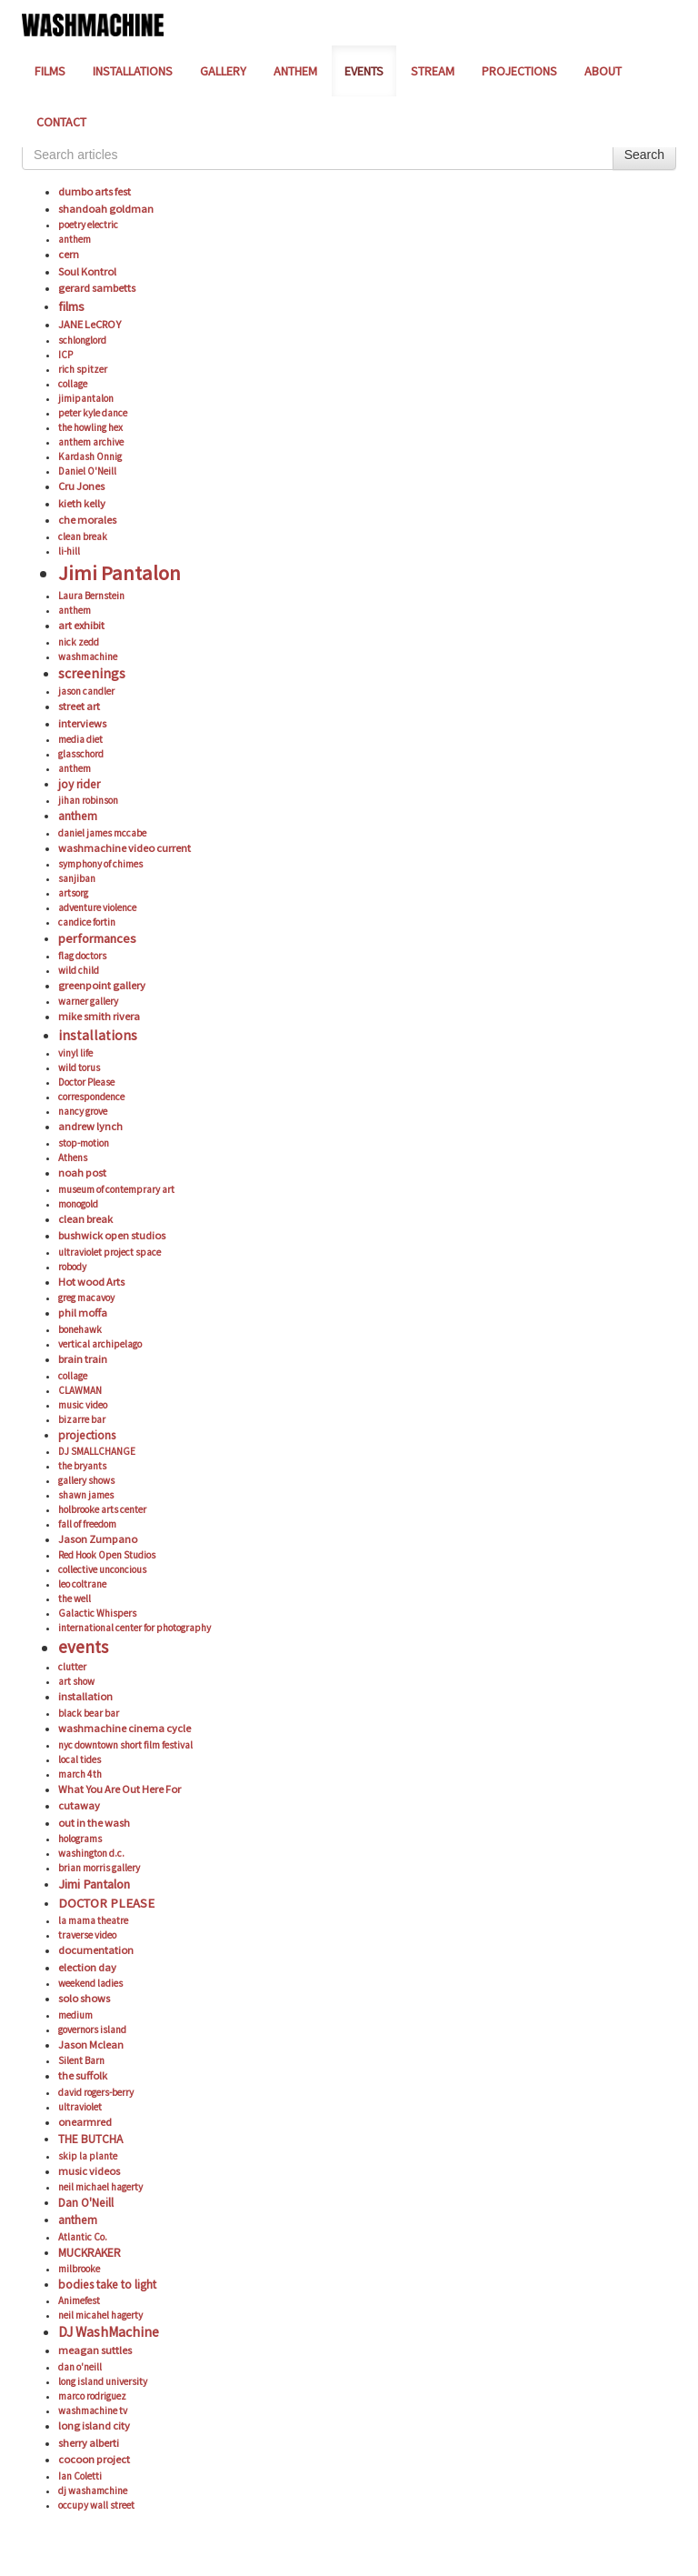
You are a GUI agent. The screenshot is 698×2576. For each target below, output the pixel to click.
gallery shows (86, 1480)
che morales (87, 519)
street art (79, 706)
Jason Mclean (91, 2044)
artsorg (73, 893)
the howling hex (90, 427)
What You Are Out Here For (119, 1789)
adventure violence (97, 907)
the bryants (82, 1465)
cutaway (79, 1805)
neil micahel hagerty (100, 2315)
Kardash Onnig (90, 456)
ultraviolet (80, 2106)
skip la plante (87, 2156)
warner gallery (88, 1001)
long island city (94, 2425)
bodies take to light (107, 2284)
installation (85, 1696)
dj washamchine (92, 2490)
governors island (92, 2029)
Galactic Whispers (97, 1613)
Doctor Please (86, 1082)
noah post (82, 1172)
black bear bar (88, 1713)
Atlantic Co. (82, 2236)
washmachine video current (124, 848)
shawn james (86, 1494)
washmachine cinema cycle (124, 1728)
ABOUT (603, 71)
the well (74, 1598)
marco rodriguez (92, 2396)
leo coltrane (82, 1584)
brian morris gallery (99, 1867)
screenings (91, 673)
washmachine (87, 656)
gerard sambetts (96, 288)
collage (72, 383)
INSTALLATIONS (133, 71)
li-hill (69, 551)
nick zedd (78, 642)
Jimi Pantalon (119, 573)
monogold (78, 1204)
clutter (72, 1666)
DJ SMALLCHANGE (96, 1451)
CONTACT (61, 122)
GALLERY (223, 71)
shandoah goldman (106, 209)
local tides (79, 1759)
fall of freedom (87, 1524)
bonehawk (80, 1329)
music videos (89, 2171)
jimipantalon (86, 398)
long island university (102, 2381)
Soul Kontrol (87, 271)
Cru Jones (81, 486)
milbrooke (79, 2268)
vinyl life (75, 1053)
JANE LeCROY (89, 324)
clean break (82, 536)
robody (72, 1266)
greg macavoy (86, 1297)
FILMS (50, 71)
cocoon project (94, 2459)
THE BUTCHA (90, 2139)
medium (75, 2015)
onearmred (85, 2122)
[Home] (93, 23)
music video (82, 1404)
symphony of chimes (100, 863)
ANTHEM (295, 71)
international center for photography (134, 1627)
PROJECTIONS (519, 71)
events (83, 1647)
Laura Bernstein (91, 595)
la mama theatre (93, 1920)
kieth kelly (81, 503)
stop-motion (83, 1143)
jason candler (86, 691)
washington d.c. (91, 1853)
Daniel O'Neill (87, 471)
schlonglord (82, 340)
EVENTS (364, 71)
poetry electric (88, 224)
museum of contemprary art (116, 1189)
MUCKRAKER (89, 2252)
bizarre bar (81, 1419)
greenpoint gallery (101, 985)
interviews (82, 723)
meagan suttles (95, 2350)
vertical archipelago (100, 1344)
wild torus (79, 1067)
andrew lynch (90, 1126)
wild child (78, 970)
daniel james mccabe (102, 833)
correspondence (91, 1096)
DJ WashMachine (108, 2331)
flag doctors (82, 955)
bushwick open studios (111, 1235)
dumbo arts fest (94, 191)
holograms (80, 1838)
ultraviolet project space (109, 1252)
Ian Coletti (80, 2476)
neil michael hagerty (100, 2186)
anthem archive (91, 442)
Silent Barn (81, 2060)
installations (97, 1035)
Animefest (79, 2300)
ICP (65, 354)
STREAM (432, 71)
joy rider (79, 784)
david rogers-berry (96, 2092)
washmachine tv (92, 2410)
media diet (80, 739)
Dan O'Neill (86, 2202)
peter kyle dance (92, 412)
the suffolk (82, 2075)
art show (76, 1681)
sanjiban (76, 878)
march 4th (80, 1774)
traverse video (87, 1935)
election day (87, 1967)
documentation (96, 1950)
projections (86, 1435)
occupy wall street (96, 2505)
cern (68, 254)
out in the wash (94, 1822)
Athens (72, 1157)
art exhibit (81, 625)
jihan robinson (88, 800)
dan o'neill (80, 2366)
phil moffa (82, 1312)
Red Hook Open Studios (106, 1555)
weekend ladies (90, 1983)
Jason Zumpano (97, 1539)
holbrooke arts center (102, 1509)
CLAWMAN (80, 1390)
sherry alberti (88, 2443)
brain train (82, 1359)
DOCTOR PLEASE (106, 1903)
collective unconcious (102, 1569)
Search (644, 154)
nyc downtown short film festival (125, 1745)
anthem (74, 239)
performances (97, 938)
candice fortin (86, 922)
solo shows (84, 1998)
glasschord (81, 753)
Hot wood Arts (91, 1281)
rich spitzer (82, 369)
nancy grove (82, 1111)
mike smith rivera (99, 1016)
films (71, 306)
